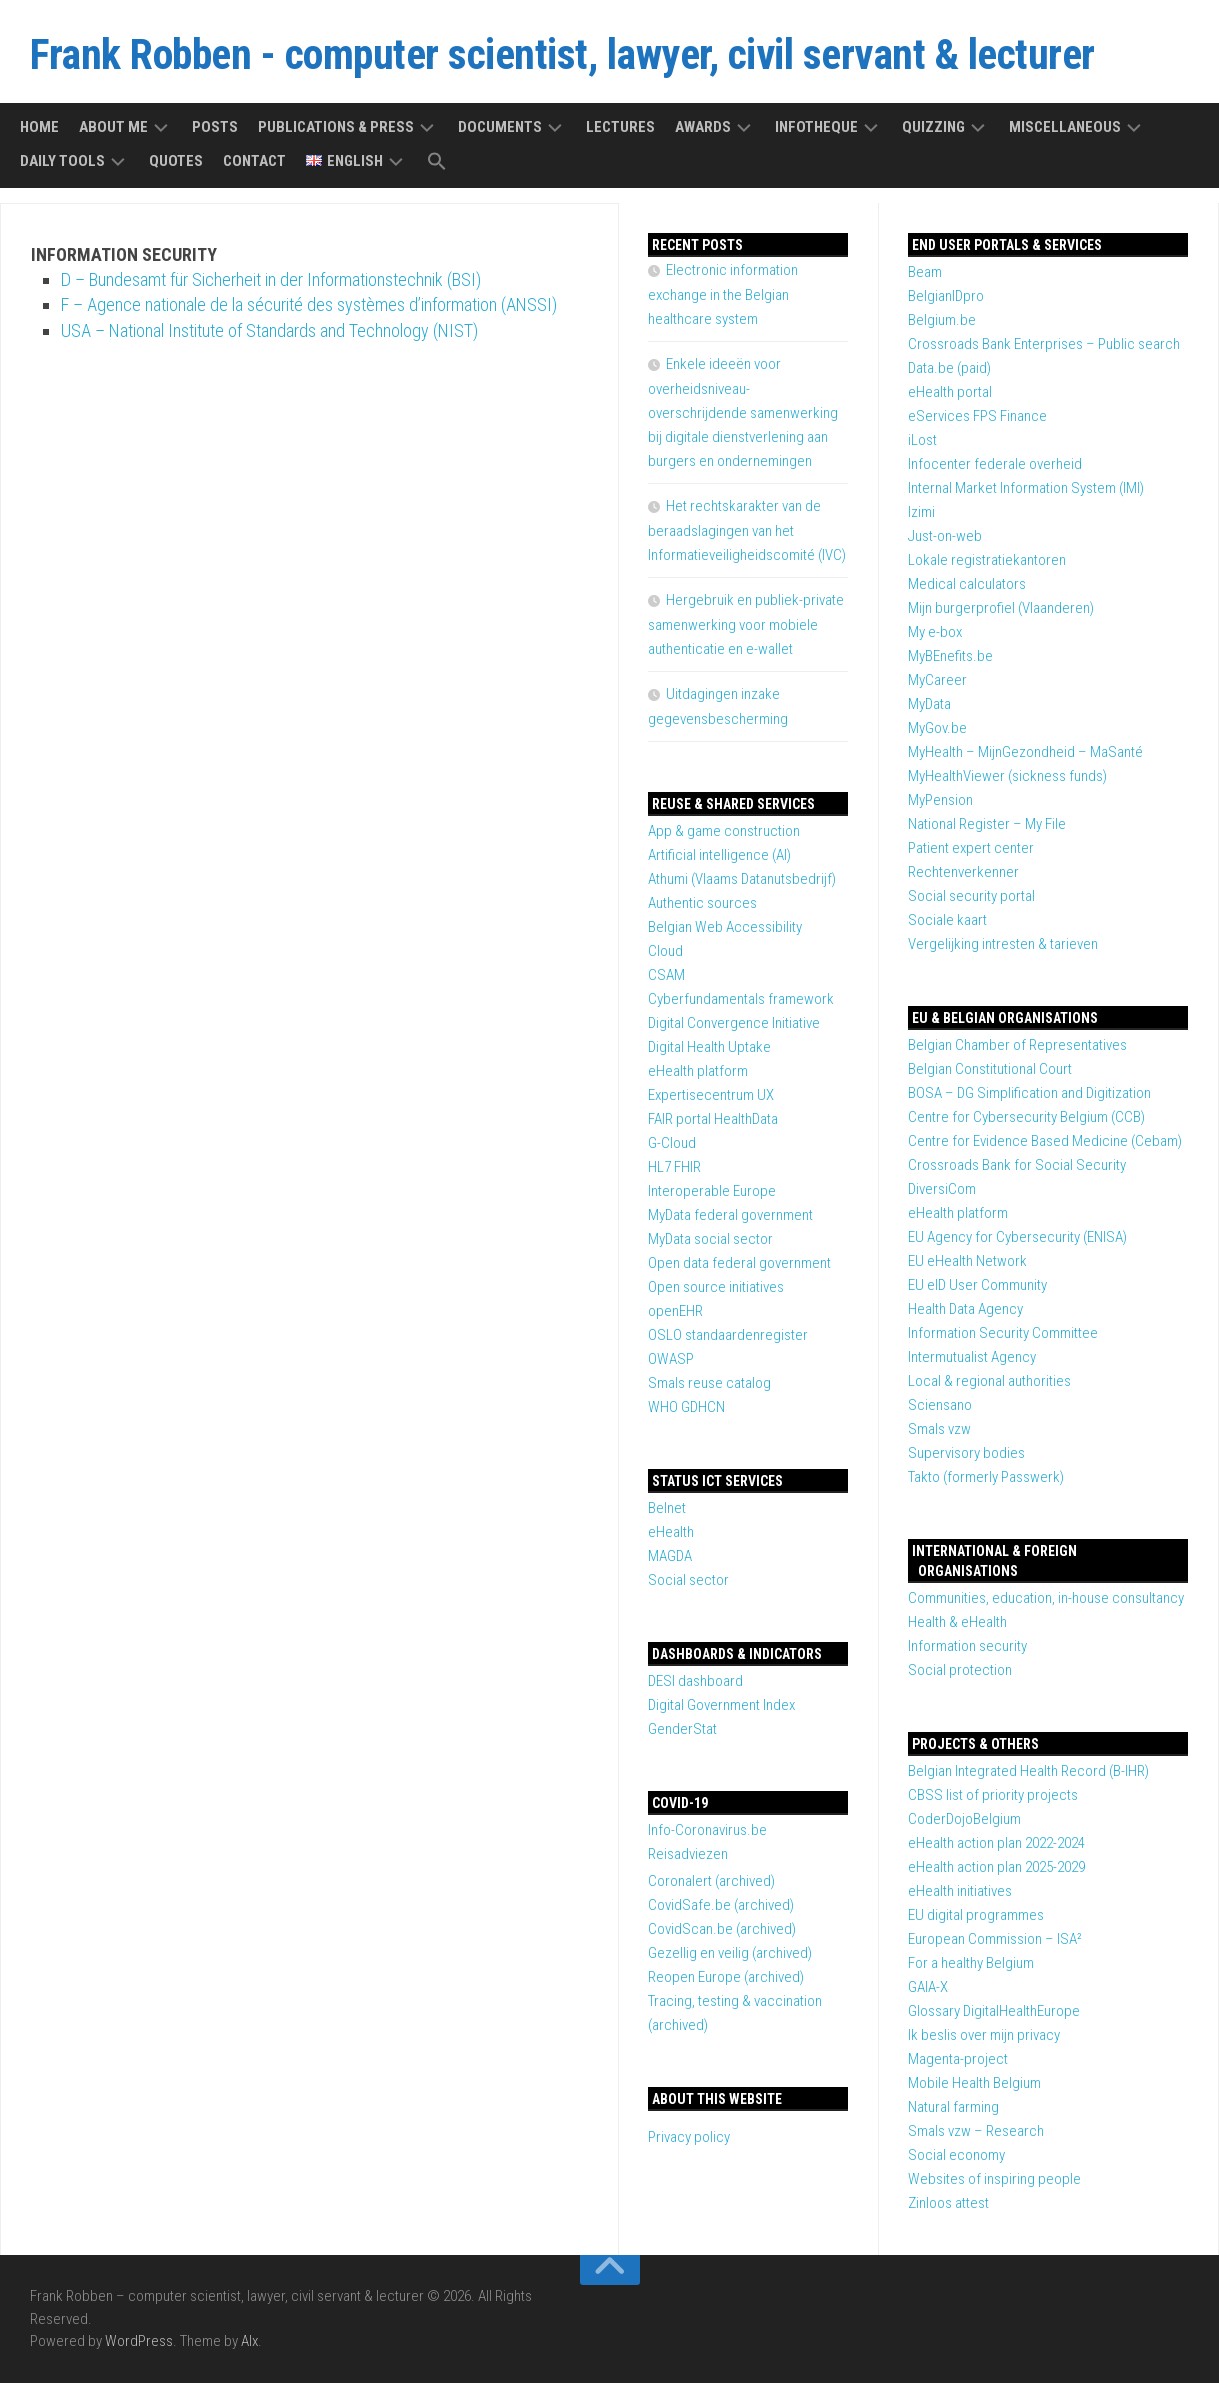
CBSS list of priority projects (993, 1795)
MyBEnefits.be (950, 656)
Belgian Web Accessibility (725, 927)
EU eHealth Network (967, 1261)
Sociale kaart (947, 920)
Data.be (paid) (949, 368)
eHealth (671, 1532)
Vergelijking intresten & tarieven (1003, 944)
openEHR (675, 1311)
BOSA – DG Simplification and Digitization (1029, 1093)
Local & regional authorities (989, 1381)
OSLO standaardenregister (728, 1335)
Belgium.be (942, 320)
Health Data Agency (965, 1309)
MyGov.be (937, 728)
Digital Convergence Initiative (734, 1023)
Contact (254, 161)
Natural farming (953, 2107)
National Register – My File (987, 824)
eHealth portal (950, 392)
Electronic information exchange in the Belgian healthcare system (723, 294)
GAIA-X (928, 1987)
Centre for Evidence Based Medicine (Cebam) (1045, 1141)
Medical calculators (967, 584)
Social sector (688, 1580)
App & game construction (724, 831)
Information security (967, 1646)
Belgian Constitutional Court (990, 1069)
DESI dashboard (695, 1681)
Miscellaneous (1065, 127)
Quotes (176, 161)
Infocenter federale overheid (995, 464)
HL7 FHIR (674, 1167)
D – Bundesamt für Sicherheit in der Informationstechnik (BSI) (271, 279)
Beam (925, 272)
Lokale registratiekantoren (987, 560)
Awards (703, 127)
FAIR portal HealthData (713, 1119)
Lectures (620, 127)
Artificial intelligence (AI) (719, 855)
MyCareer (937, 680)
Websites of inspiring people (994, 2179)
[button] (437, 162)
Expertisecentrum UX (711, 1095)
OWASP (671, 1359)
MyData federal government (730, 1215)
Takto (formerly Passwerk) (986, 1477)
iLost (922, 440)
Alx (249, 2341)
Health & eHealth (957, 1622)
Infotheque (816, 127)
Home (39, 127)
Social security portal (971, 896)
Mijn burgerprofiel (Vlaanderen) (1001, 608)
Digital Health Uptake (709, 1047)
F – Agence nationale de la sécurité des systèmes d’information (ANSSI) (309, 304)
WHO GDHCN (686, 1407)
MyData (929, 704)
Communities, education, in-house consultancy (1046, 1598)
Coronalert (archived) (711, 1881)
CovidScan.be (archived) (722, 1929)
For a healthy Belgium (971, 1963)
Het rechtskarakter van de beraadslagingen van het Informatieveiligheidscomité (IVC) (747, 530)
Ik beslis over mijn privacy (984, 2035)
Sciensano (940, 1405)
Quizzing (933, 127)
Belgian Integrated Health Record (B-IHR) (1028, 1771)
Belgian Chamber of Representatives (1017, 1045)
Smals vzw (939, 1429)
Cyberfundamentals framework (741, 999)
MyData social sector (710, 1239)
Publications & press (336, 127)
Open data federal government (739, 1263)
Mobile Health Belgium (974, 2083)
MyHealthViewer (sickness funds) (1007, 776)
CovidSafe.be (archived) (721, 1905)
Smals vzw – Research (976, 2131)
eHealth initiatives (960, 1891)
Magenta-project (958, 2059)
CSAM (666, 975)
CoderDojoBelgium (964, 1819)
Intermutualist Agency (972, 1357)
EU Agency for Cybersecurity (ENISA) (1017, 1237)
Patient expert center (971, 848)
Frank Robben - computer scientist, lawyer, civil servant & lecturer (562, 54)
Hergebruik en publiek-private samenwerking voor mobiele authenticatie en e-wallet (746, 624)
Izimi (921, 512)
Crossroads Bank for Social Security (1017, 1165)
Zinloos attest (948, 2203)
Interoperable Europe (712, 1191)
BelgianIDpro (946, 296)
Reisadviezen (688, 1854)
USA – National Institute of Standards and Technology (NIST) (269, 330)
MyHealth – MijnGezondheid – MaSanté (1025, 752)
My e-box (935, 632)
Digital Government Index (721, 1705)
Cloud (665, 951)
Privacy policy (689, 2137)
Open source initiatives (716, 1287)
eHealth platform (958, 1213)
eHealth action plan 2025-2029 (996, 1867)
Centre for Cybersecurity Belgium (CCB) (1026, 1117)
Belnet (667, 1508)
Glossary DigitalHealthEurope (994, 2011)
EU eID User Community (977, 1285)
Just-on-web (945, 536)
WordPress (139, 2341)
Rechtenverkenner (963, 872)
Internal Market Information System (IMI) (1026, 488)
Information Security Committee (1003, 1333)
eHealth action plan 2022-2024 (996, 1843)
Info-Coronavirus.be (707, 1830)
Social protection (960, 1670)
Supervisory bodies (966, 1453)
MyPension (940, 800)
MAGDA (670, 1556)
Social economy (956, 2155)
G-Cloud (672, 1143)
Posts (215, 127)
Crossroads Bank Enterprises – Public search (1044, 344)
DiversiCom (942, 1189)
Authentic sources (702, 903)
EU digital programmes (976, 1915)
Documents (500, 127)
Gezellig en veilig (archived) (730, 1953)
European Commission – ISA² (995, 1939)
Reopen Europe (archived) (726, 1977)
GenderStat (682, 1729)
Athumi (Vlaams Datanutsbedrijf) (742, 879)
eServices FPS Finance (977, 416)
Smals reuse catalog (709, 1383)
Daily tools (62, 161)
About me (113, 127)
